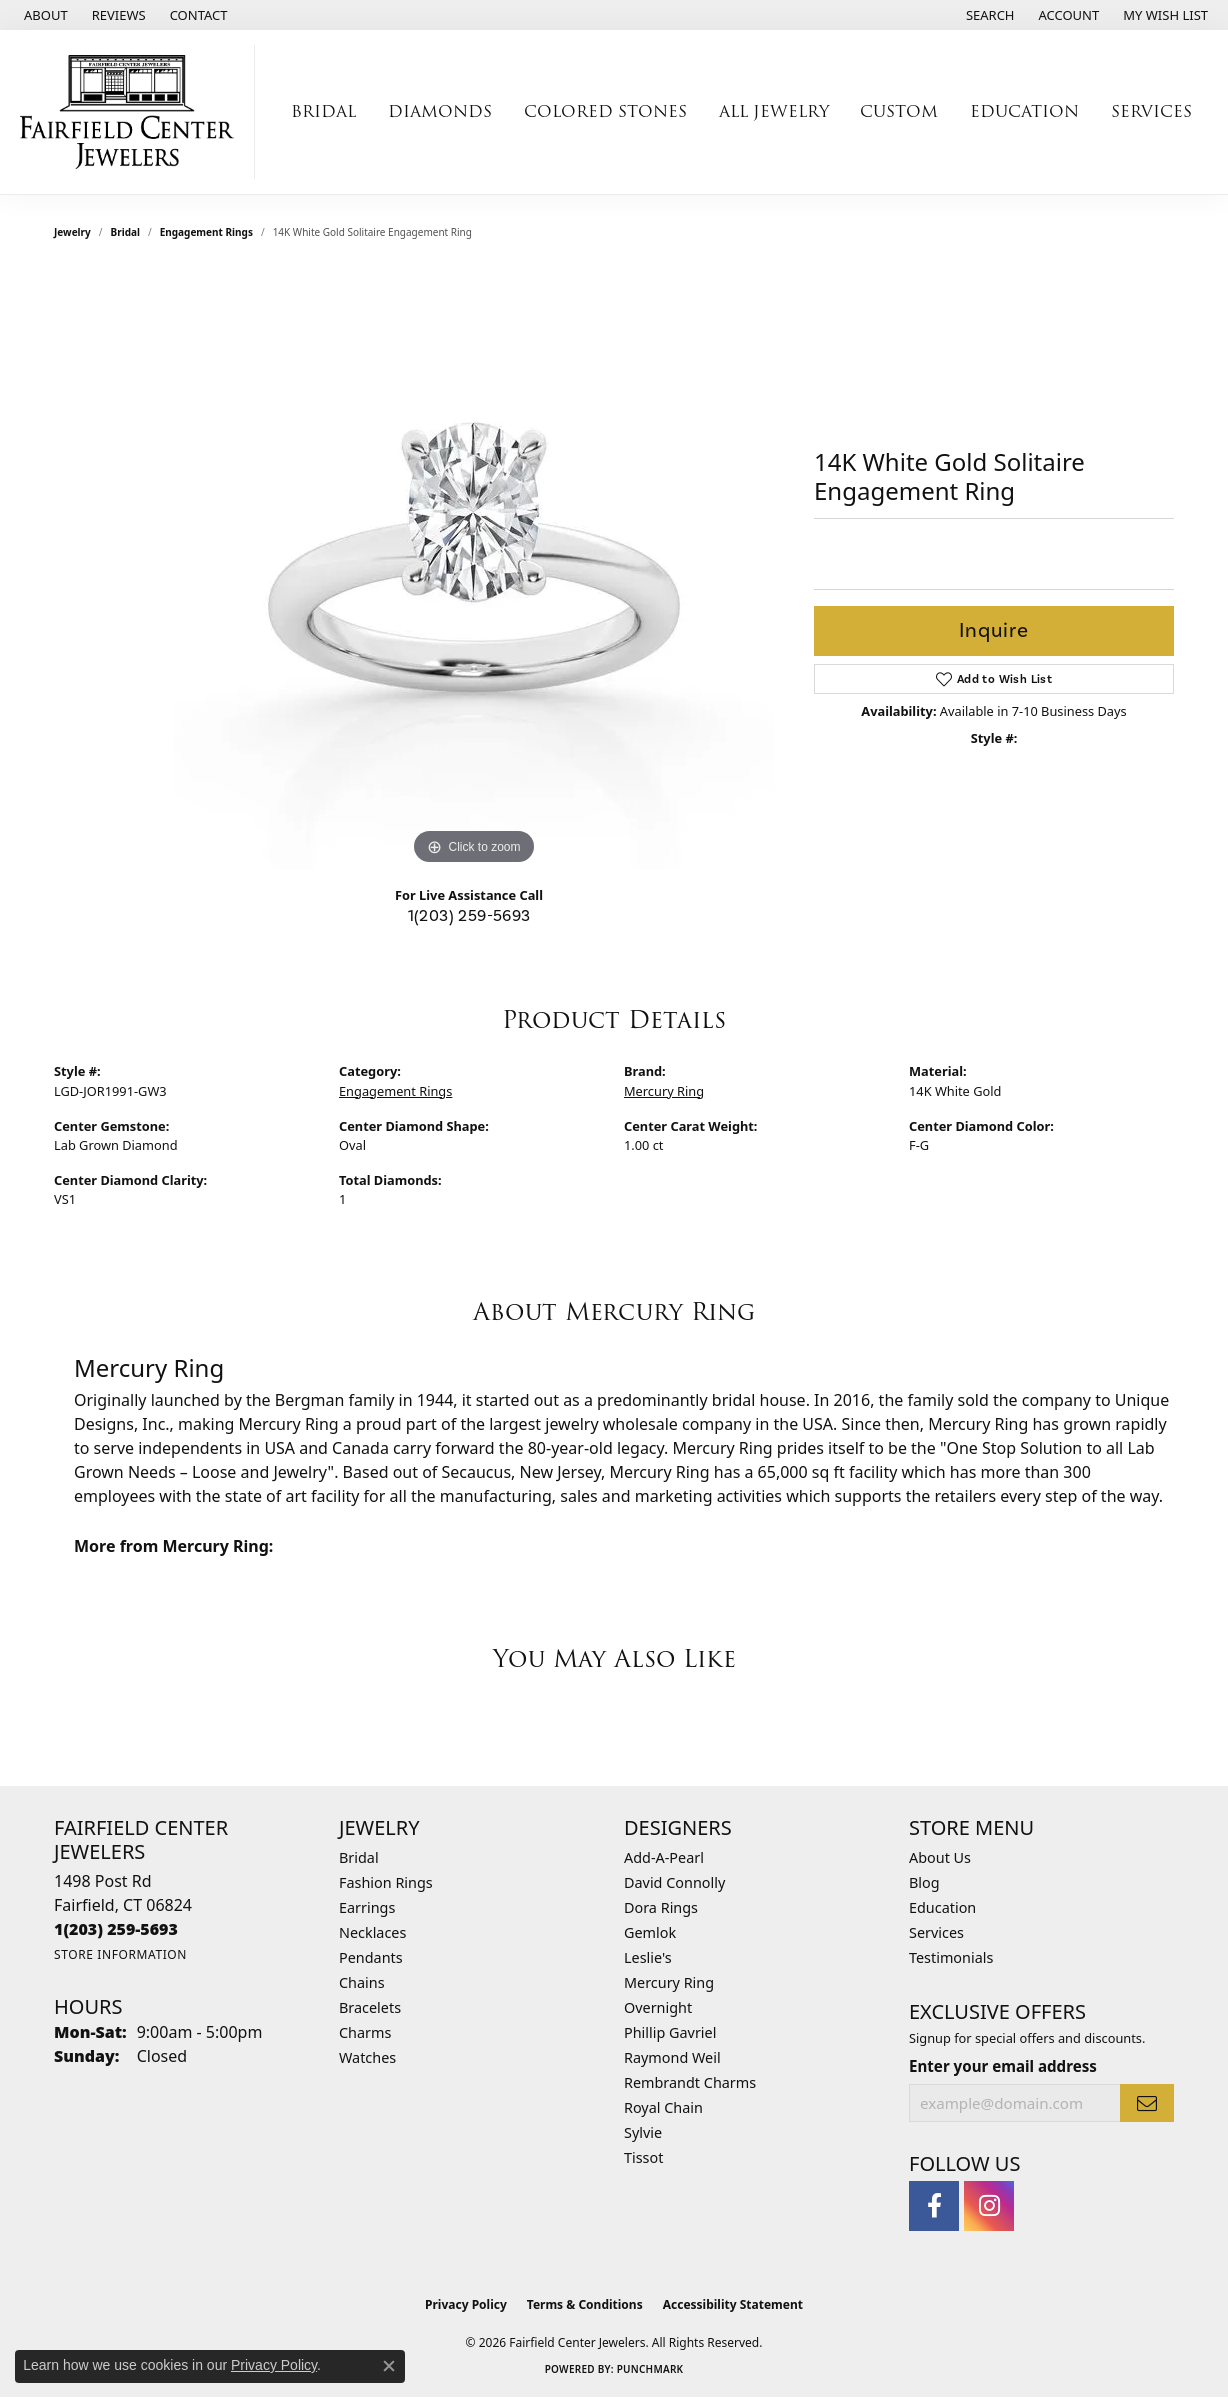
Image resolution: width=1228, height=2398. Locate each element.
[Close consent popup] (389, 2366)
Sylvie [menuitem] (643, 2132)
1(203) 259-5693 (469, 915)
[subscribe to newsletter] (1147, 2103)
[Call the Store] (116, 1929)
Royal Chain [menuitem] (663, 2107)
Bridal (323, 111)
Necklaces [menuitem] (372, 1932)
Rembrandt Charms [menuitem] (690, 2082)
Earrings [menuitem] (367, 1907)
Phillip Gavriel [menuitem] (670, 2032)
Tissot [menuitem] (643, 2157)
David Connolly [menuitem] (674, 1882)
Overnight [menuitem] (658, 2007)
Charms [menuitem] (365, 2032)
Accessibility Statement (733, 2304)
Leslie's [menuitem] (648, 1957)
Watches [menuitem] (367, 2057)
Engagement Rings (206, 232)
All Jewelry (774, 111)
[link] (44, 15)
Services (1151, 111)
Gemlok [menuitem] (650, 1932)
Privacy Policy (466, 2304)
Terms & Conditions (585, 2304)
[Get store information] (120, 1954)
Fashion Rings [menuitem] (386, 1882)
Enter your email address (1003, 2066)
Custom (899, 111)
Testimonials (951, 1957)
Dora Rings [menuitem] (661, 1907)
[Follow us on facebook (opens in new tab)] (934, 2206)
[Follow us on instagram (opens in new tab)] (989, 2206)
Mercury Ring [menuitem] (669, 1982)
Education (1024, 111)
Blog (924, 1882)
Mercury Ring (664, 1091)
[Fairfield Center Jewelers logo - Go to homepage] (132, 112)
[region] (474, 570)
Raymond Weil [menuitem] (672, 2057)
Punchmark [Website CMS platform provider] (650, 2369)
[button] (988, 15)
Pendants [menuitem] (371, 1957)
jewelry (72, 232)
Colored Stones (605, 111)
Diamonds (440, 111)
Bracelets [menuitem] (370, 2007)
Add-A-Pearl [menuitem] (664, 1857)
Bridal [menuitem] (359, 1857)
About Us (940, 1857)
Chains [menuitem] (362, 1982)
